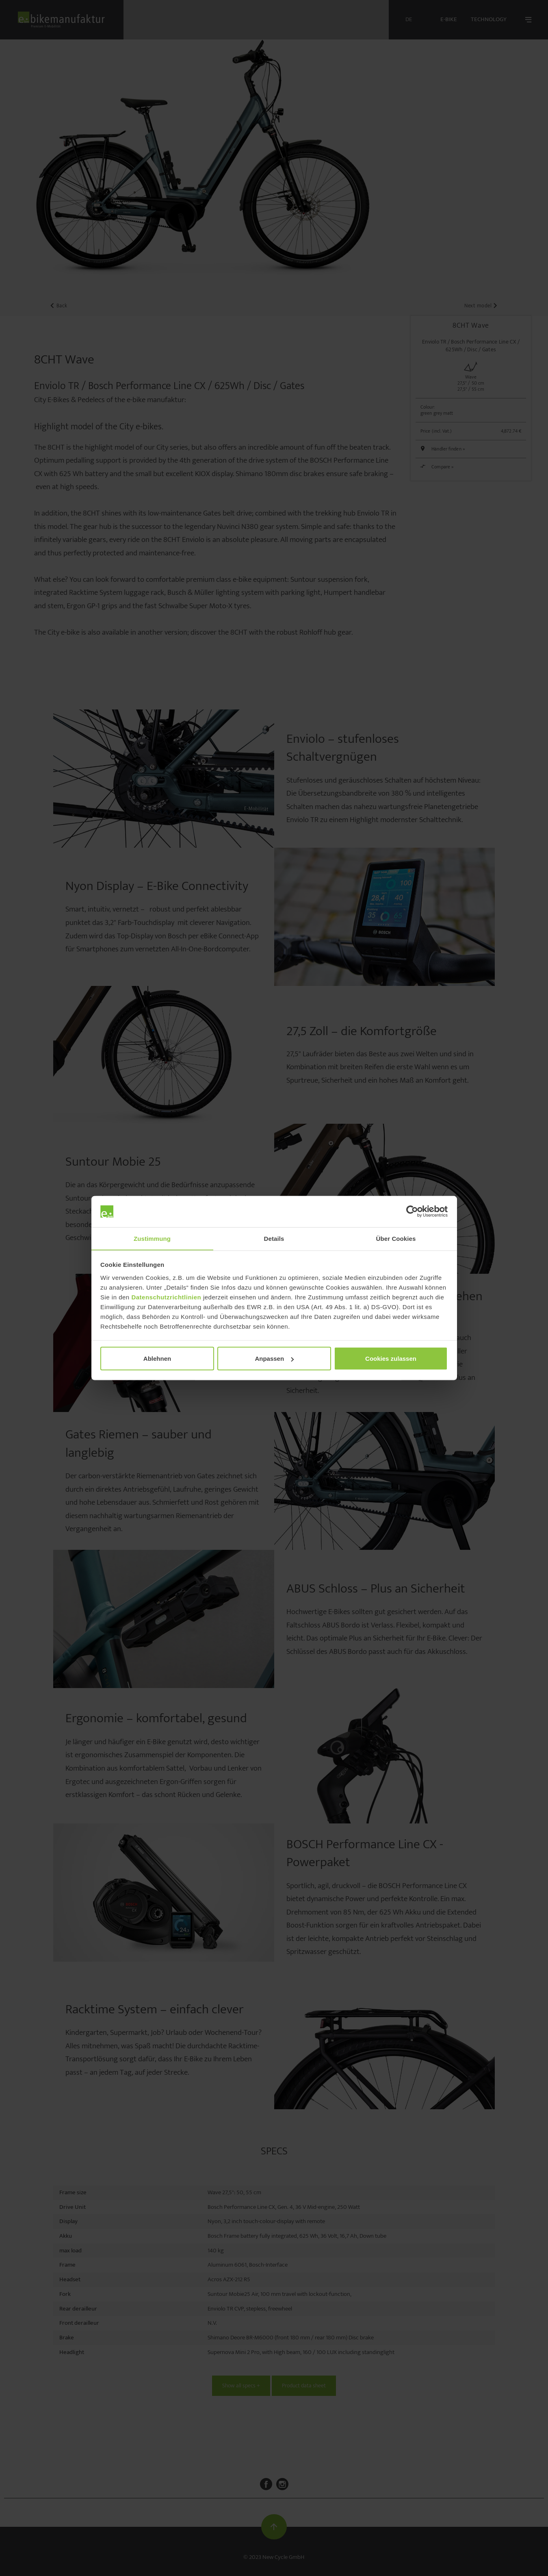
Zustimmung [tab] (152, 1238)
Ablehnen (157, 1358)
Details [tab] (274, 1238)
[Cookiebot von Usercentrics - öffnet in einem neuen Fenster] (412, 1211)
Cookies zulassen (390, 1358)
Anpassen (274, 1358)
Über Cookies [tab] (396, 1238)
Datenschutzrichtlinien (166, 1297)
